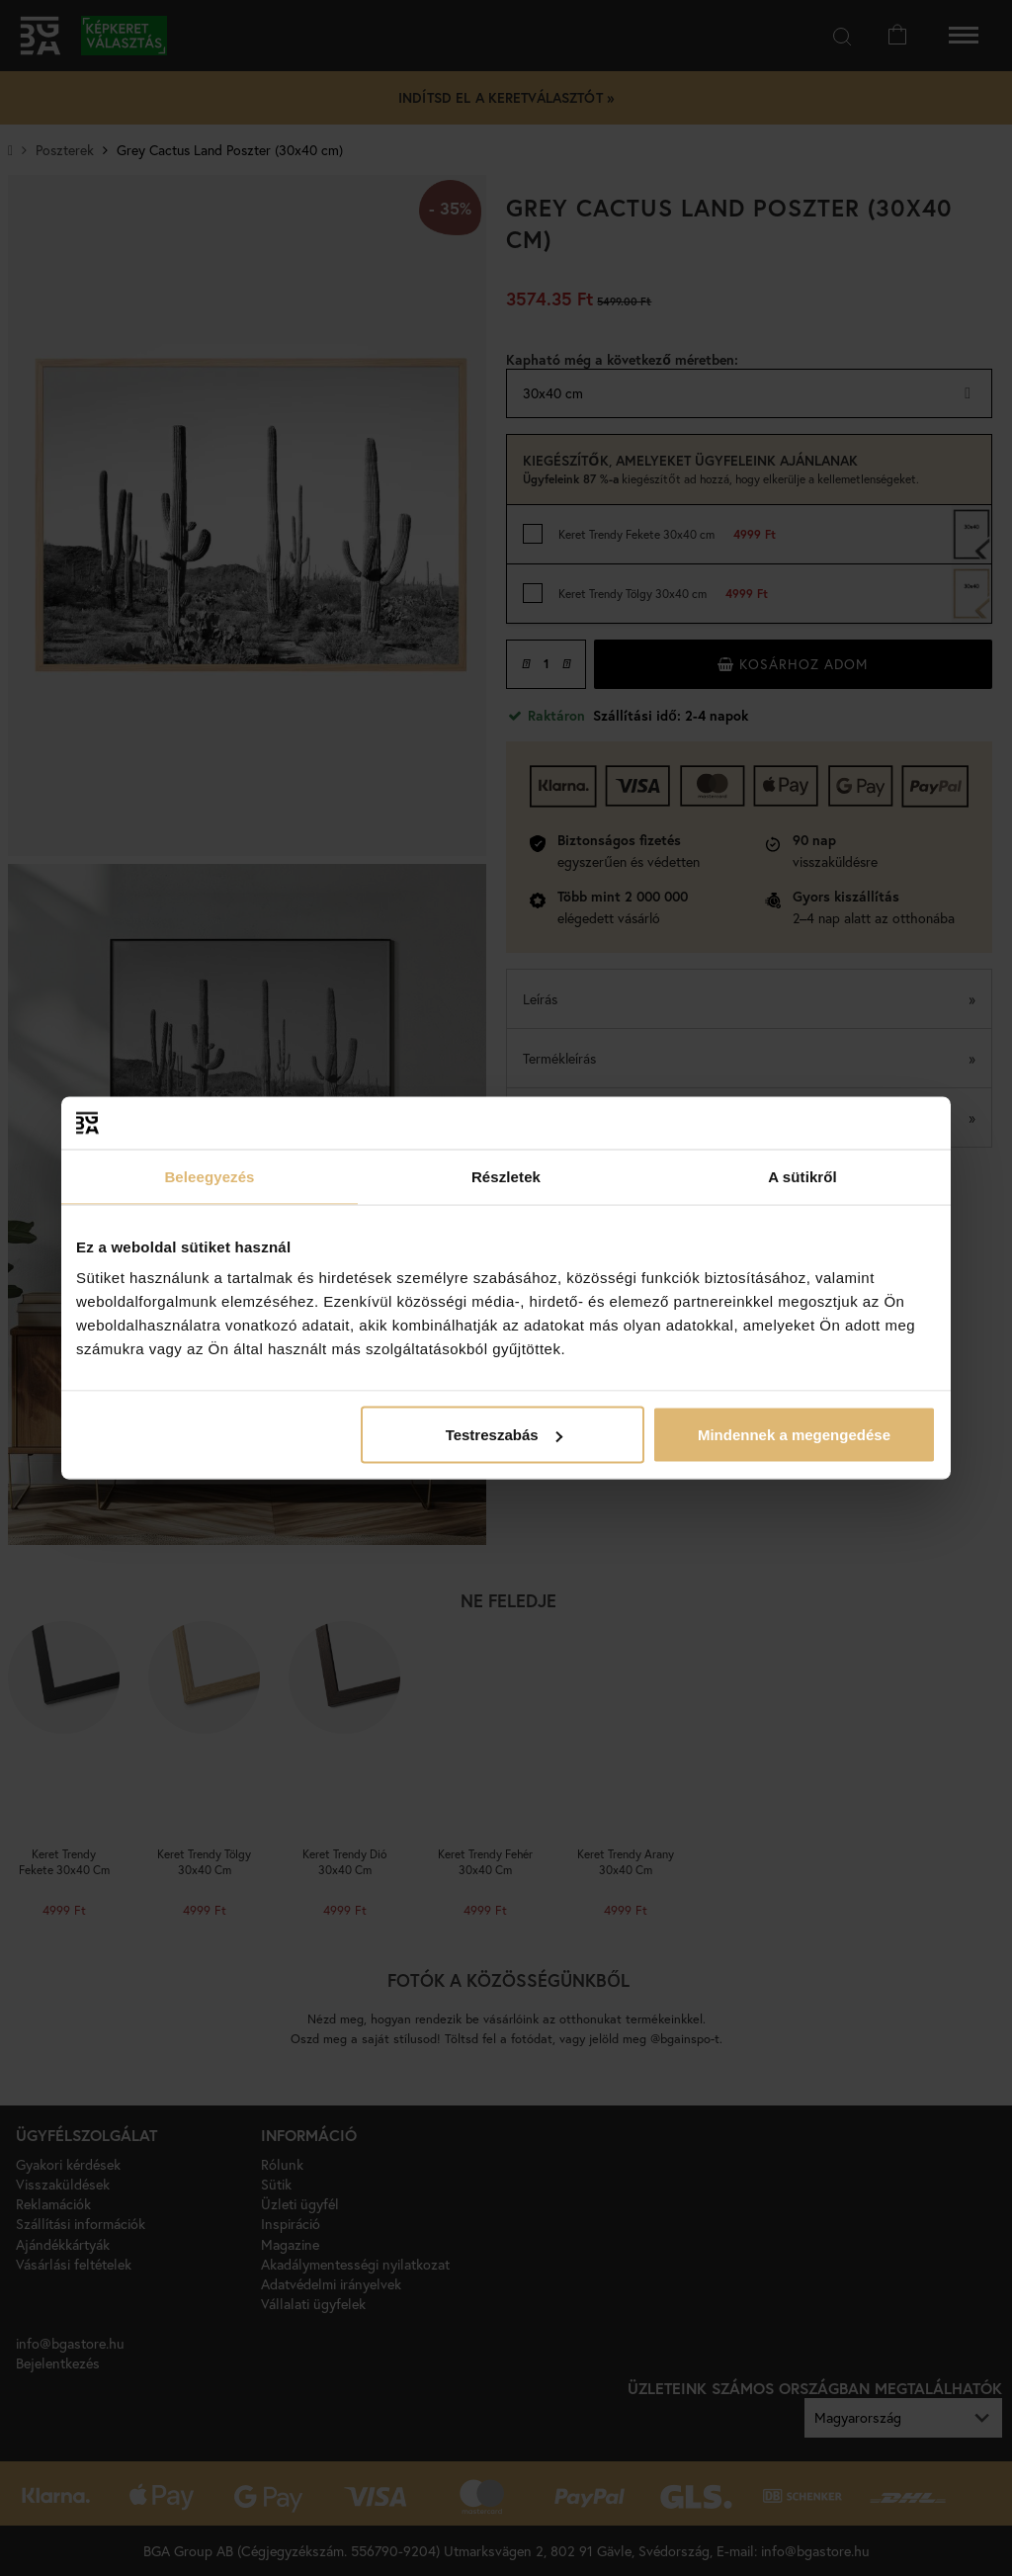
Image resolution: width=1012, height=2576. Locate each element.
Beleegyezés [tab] (209, 1175)
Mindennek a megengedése (794, 1434)
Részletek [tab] (506, 1175)
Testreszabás (504, 1434)
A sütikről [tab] (802, 1175)
